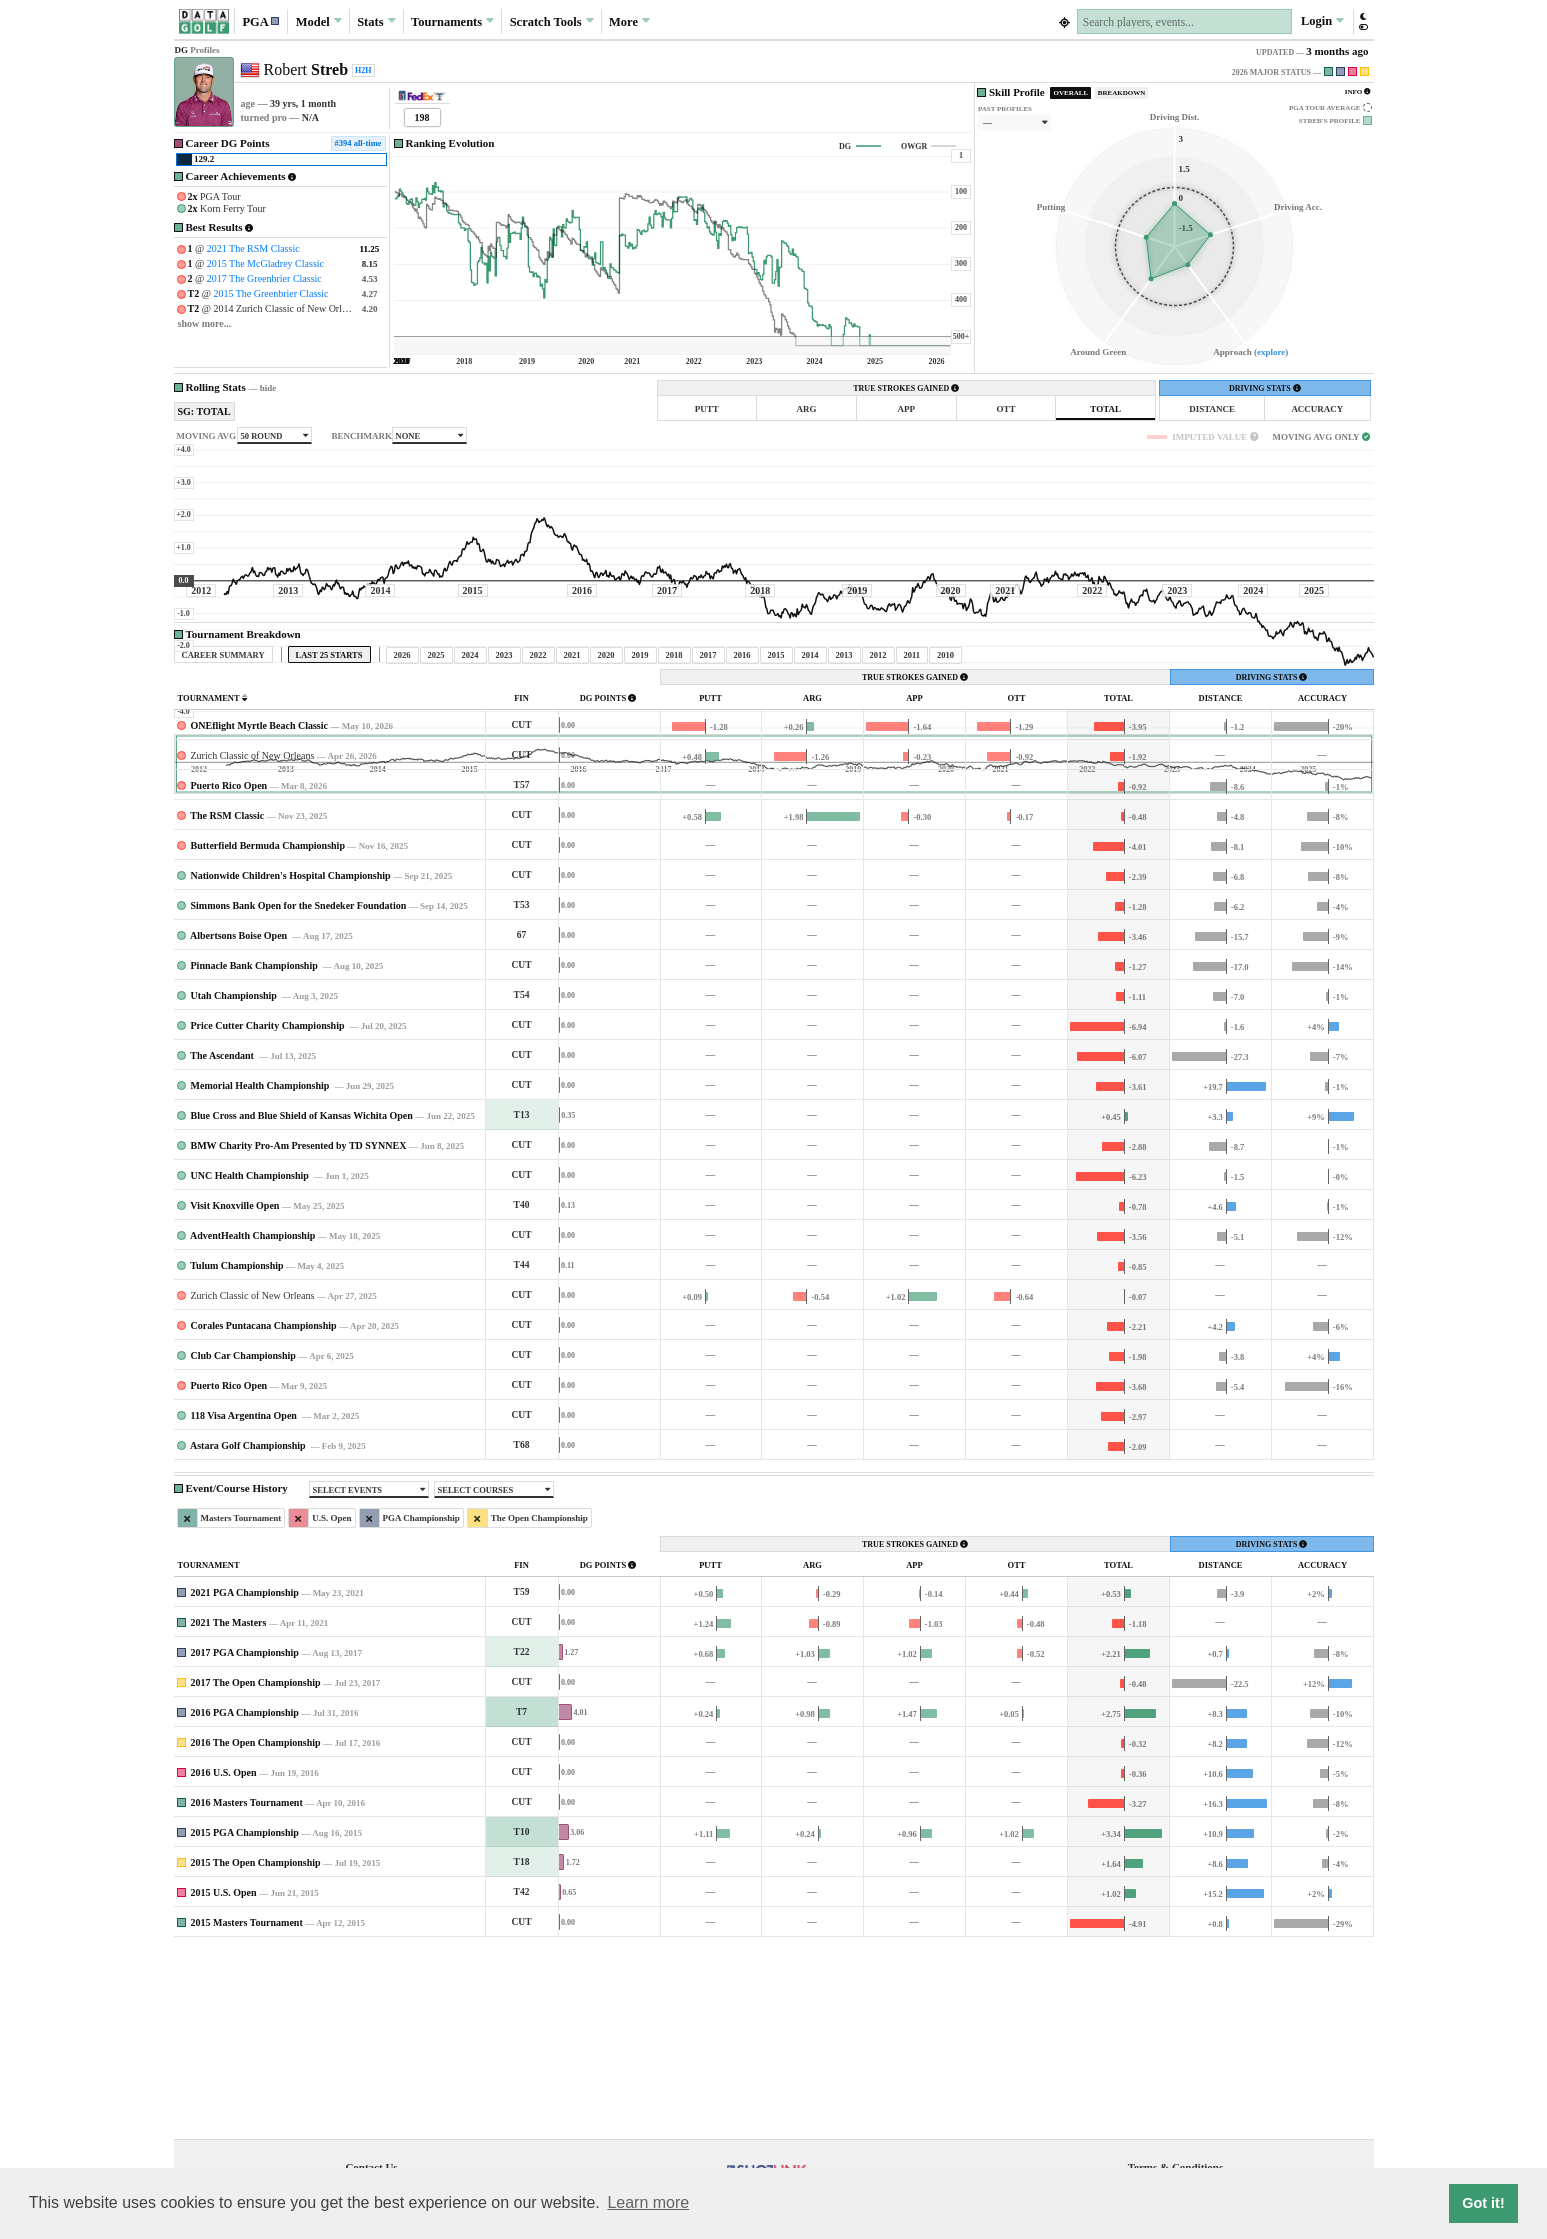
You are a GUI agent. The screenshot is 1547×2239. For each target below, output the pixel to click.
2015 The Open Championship (256, 2049)
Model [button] (319, 21)
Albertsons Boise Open (240, 1122)
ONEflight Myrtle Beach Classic (259, 912)
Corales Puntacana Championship (264, 1512)
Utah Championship (235, 1182)
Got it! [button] (1483, 2203)
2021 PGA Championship (245, 1779)
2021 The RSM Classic (253, 248)
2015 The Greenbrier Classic (270, 293)
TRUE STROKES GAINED (906, 388)
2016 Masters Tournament (247, 1989)
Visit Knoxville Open (234, 1392)
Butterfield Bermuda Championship (268, 1032)
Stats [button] (376, 21)
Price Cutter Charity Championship (269, 1212)
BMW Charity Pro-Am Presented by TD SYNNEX (299, 1332)
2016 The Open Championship (256, 1929)
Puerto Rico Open (229, 972)
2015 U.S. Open (224, 2079)
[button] (261, 21)
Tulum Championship (236, 1452)
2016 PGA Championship (245, 1899)
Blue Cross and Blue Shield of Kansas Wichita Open (302, 1302)
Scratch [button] (552, 22)
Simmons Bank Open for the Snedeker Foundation (299, 1092)
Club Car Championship (243, 1542)
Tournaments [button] (452, 21)
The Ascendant (223, 1242)
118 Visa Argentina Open (245, 1602)
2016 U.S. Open (224, 1959)
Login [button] (1322, 21)
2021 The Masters (229, 1809)
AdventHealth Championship (252, 1422)
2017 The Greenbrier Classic (264, 278)
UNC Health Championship (251, 1362)
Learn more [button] (648, 2202)
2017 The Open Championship (256, 1869)
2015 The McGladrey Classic (265, 263)
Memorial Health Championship (261, 1272)
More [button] (629, 21)
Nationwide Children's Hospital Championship (291, 1062)
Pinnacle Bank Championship (256, 1152)
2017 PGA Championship (245, 1839)
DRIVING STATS (1265, 388)
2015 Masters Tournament (247, 2109)
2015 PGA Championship (245, 2019)
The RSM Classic (227, 1002)
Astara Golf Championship (249, 1632)
